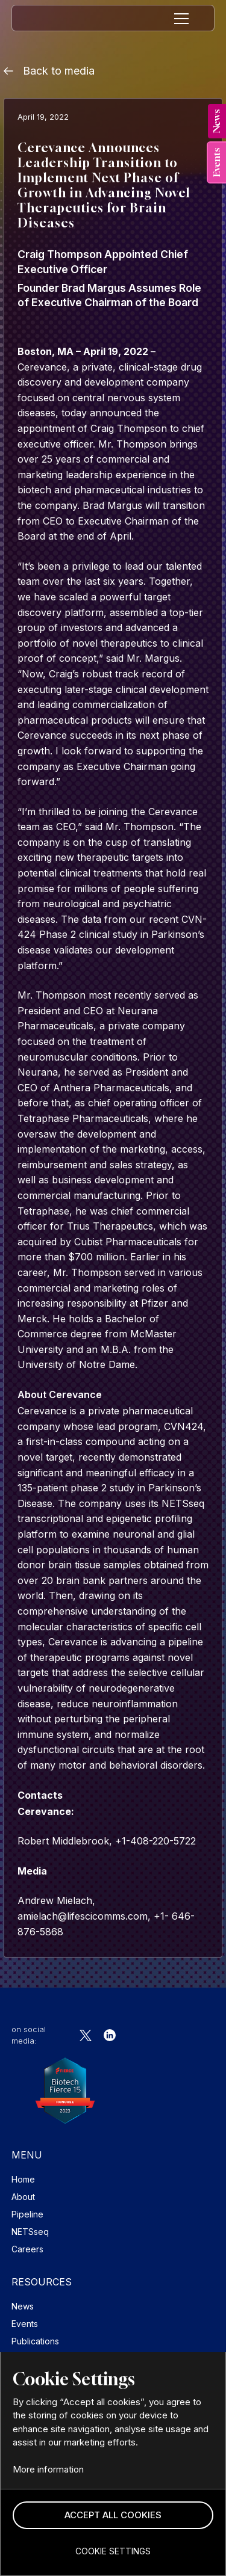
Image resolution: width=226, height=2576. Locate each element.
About (23, 2197)
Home (23, 2179)
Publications (35, 2341)
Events (24, 2324)
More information (48, 2469)
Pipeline (27, 2214)
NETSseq (30, 2231)
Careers (27, 2249)
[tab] (217, 121)
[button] (113, 2515)
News (22, 2306)
